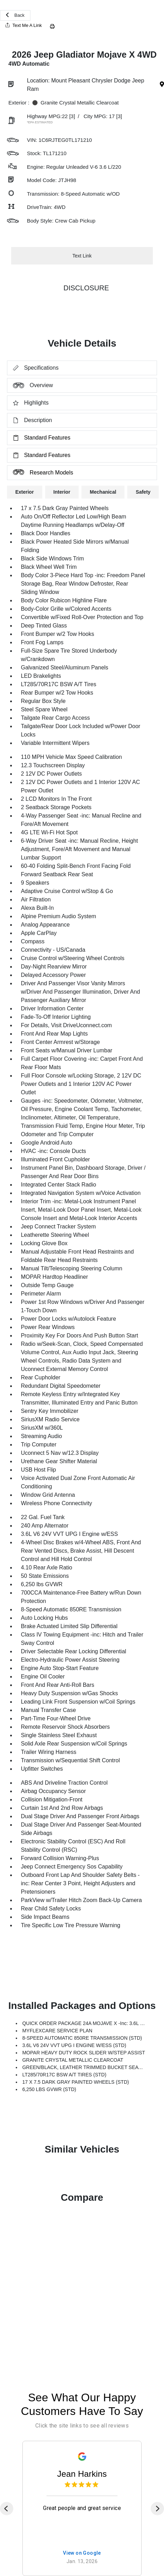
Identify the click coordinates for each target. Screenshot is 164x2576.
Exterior (24, 492)
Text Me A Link (24, 25)
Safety (143, 492)
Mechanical (103, 492)
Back (15, 15)
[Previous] (6, 2508)
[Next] (157, 2508)
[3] (72, 116)
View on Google (82, 2553)
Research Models (40, 472)
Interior (62, 492)
